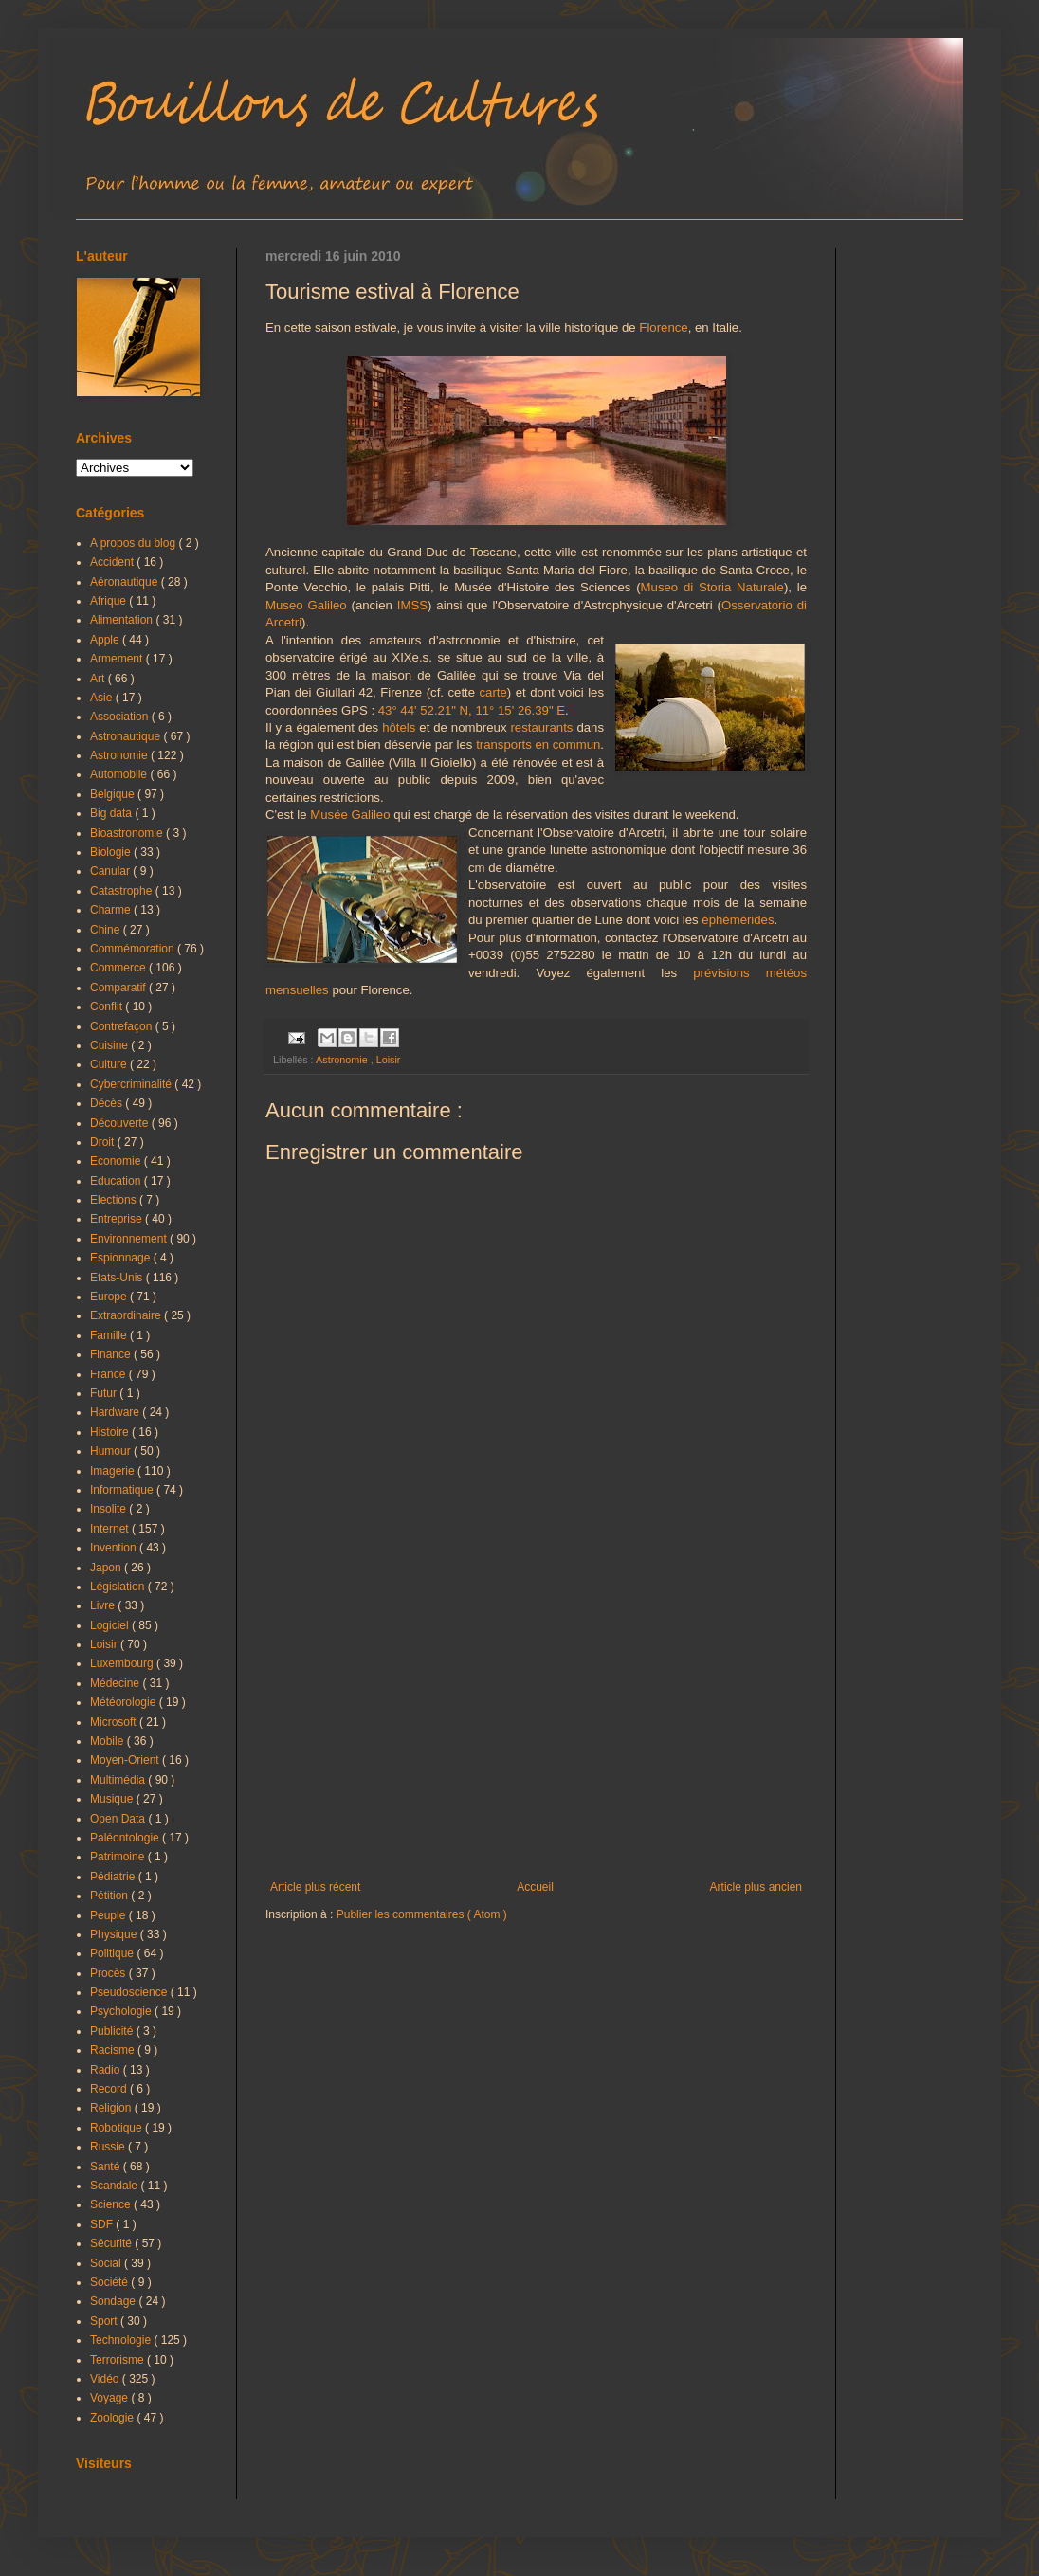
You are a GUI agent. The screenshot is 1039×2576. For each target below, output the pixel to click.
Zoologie (113, 2417)
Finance (112, 1354)
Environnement (130, 1238)
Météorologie (124, 1702)
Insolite (109, 1508)
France (109, 1374)
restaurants (541, 727)
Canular (111, 871)
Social (107, 2263)
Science (112, 2204)
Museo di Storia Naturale (712, 587)
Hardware (116, 1412)
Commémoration (133, 948)
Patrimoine (119, 1856)
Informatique (123, 1490)
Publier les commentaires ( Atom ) (422, 1914)
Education (117, 1181)
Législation (119, 1586)
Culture (110, 1064)
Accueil (535, 1887)
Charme (112, 909)
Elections (114, 1199)
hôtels (398, 727)
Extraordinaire (127, 1315)
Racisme (113, 2050)
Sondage (114, 2301)
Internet (111, 1528)
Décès (107, 1103)
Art (99, 678)
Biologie (112, 852)
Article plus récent (315, 1887)
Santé (106, 2166)
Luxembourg (123, 1663)
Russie (109, 2146)
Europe (110, 1296)
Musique (113, 1798)
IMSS (412, 605)
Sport (105, 2321)
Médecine (116, 1683)
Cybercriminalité (132, 1084)
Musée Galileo (350, 814)
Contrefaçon (122, 1026)
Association (121, 716)
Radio (106, 2070)
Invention (114, 1547)
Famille (110, 1335)
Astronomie (343, 1059)
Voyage (110, 2397)
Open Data (119, 1818)
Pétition (110, 1895)
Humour (112, 1451)
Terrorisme (118, 2360)
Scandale (115, 2185)
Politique (113, 1953)
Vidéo (106, 2379)
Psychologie (122, 2011)
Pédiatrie (114, 1876)
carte (493, 692)
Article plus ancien (756, 1887)
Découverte (121, 1123)
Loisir (388, 1059)
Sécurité (112, 2243)
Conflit (107, 1006)
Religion (112, 2107)
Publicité (113, 2031)
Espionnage (122, 1257)
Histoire (111, 1432)
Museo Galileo (306, 605)
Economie (117, 1161)
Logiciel (111, 1625)
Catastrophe (122, 891)
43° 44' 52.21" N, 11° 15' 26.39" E (471, 710)
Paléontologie (126, 1837)
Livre (104, 1605)
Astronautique (126, 736)
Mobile (108, 1741)
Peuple (109, 1915)
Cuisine (110, 1045)
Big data (112, 813)
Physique (115, 1934)
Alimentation (122, 619)
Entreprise (117, 1218)
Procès (109, 1973)
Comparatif (119, 987)
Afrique (109, 601)
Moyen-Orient (126, 1760)
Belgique (113, 794)
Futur (104, 1393)
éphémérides (738, 920)
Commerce (119, 967)
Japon (107, 1567)
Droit (104, 1142)
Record (110, 2088)
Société (110, 2282)
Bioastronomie (128, 833)
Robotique (117, 2127)
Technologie (122, 2340)
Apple (106, 639)
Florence (663, 327)
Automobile (120, 774)
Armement (118, 658)
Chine (106, 929)
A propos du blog (134, 543)
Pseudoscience (130, 1992)
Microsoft (114, 1722)
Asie (103, 697)
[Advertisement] (536, 1724)
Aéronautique (125, 582)
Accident (113, 562)
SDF (103, 2224)
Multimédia (119, 1780)
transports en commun (538, 744)
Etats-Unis (118, 1277)
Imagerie (113, 1471)
